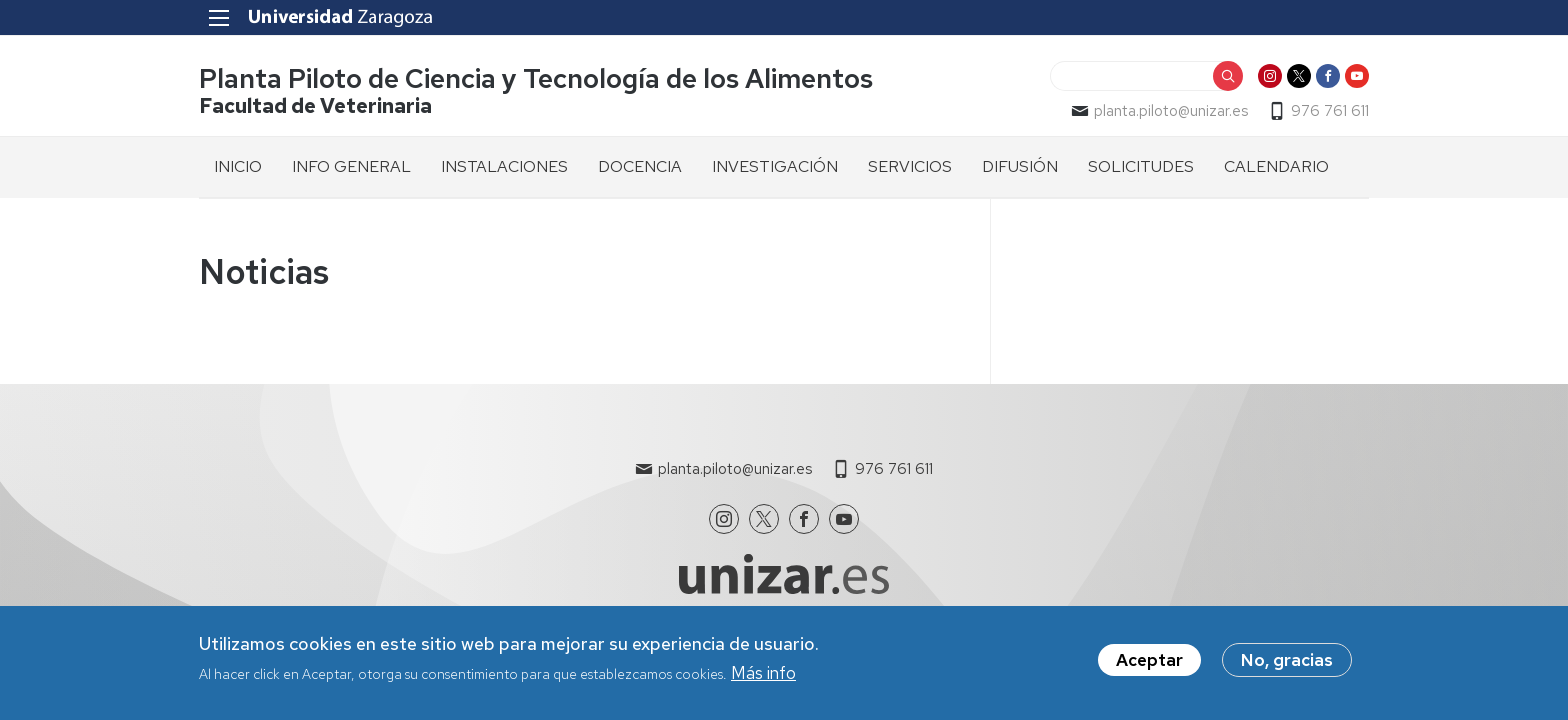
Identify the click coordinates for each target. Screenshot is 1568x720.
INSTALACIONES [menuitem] (504, 166)
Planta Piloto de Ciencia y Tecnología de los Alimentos (536, 78)
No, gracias (1287, 665)
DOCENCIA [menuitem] (640, 166)
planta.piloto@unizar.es (1171, 111)
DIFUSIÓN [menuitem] (1020, 166)
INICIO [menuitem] (238, 166)
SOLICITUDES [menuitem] (1141, 166)
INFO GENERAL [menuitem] (351, 166)
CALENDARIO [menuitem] (1276, 166)
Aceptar (1149, 665)
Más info (763, 678)
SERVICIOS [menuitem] (910, 166)
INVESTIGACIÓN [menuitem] (775, 166)
